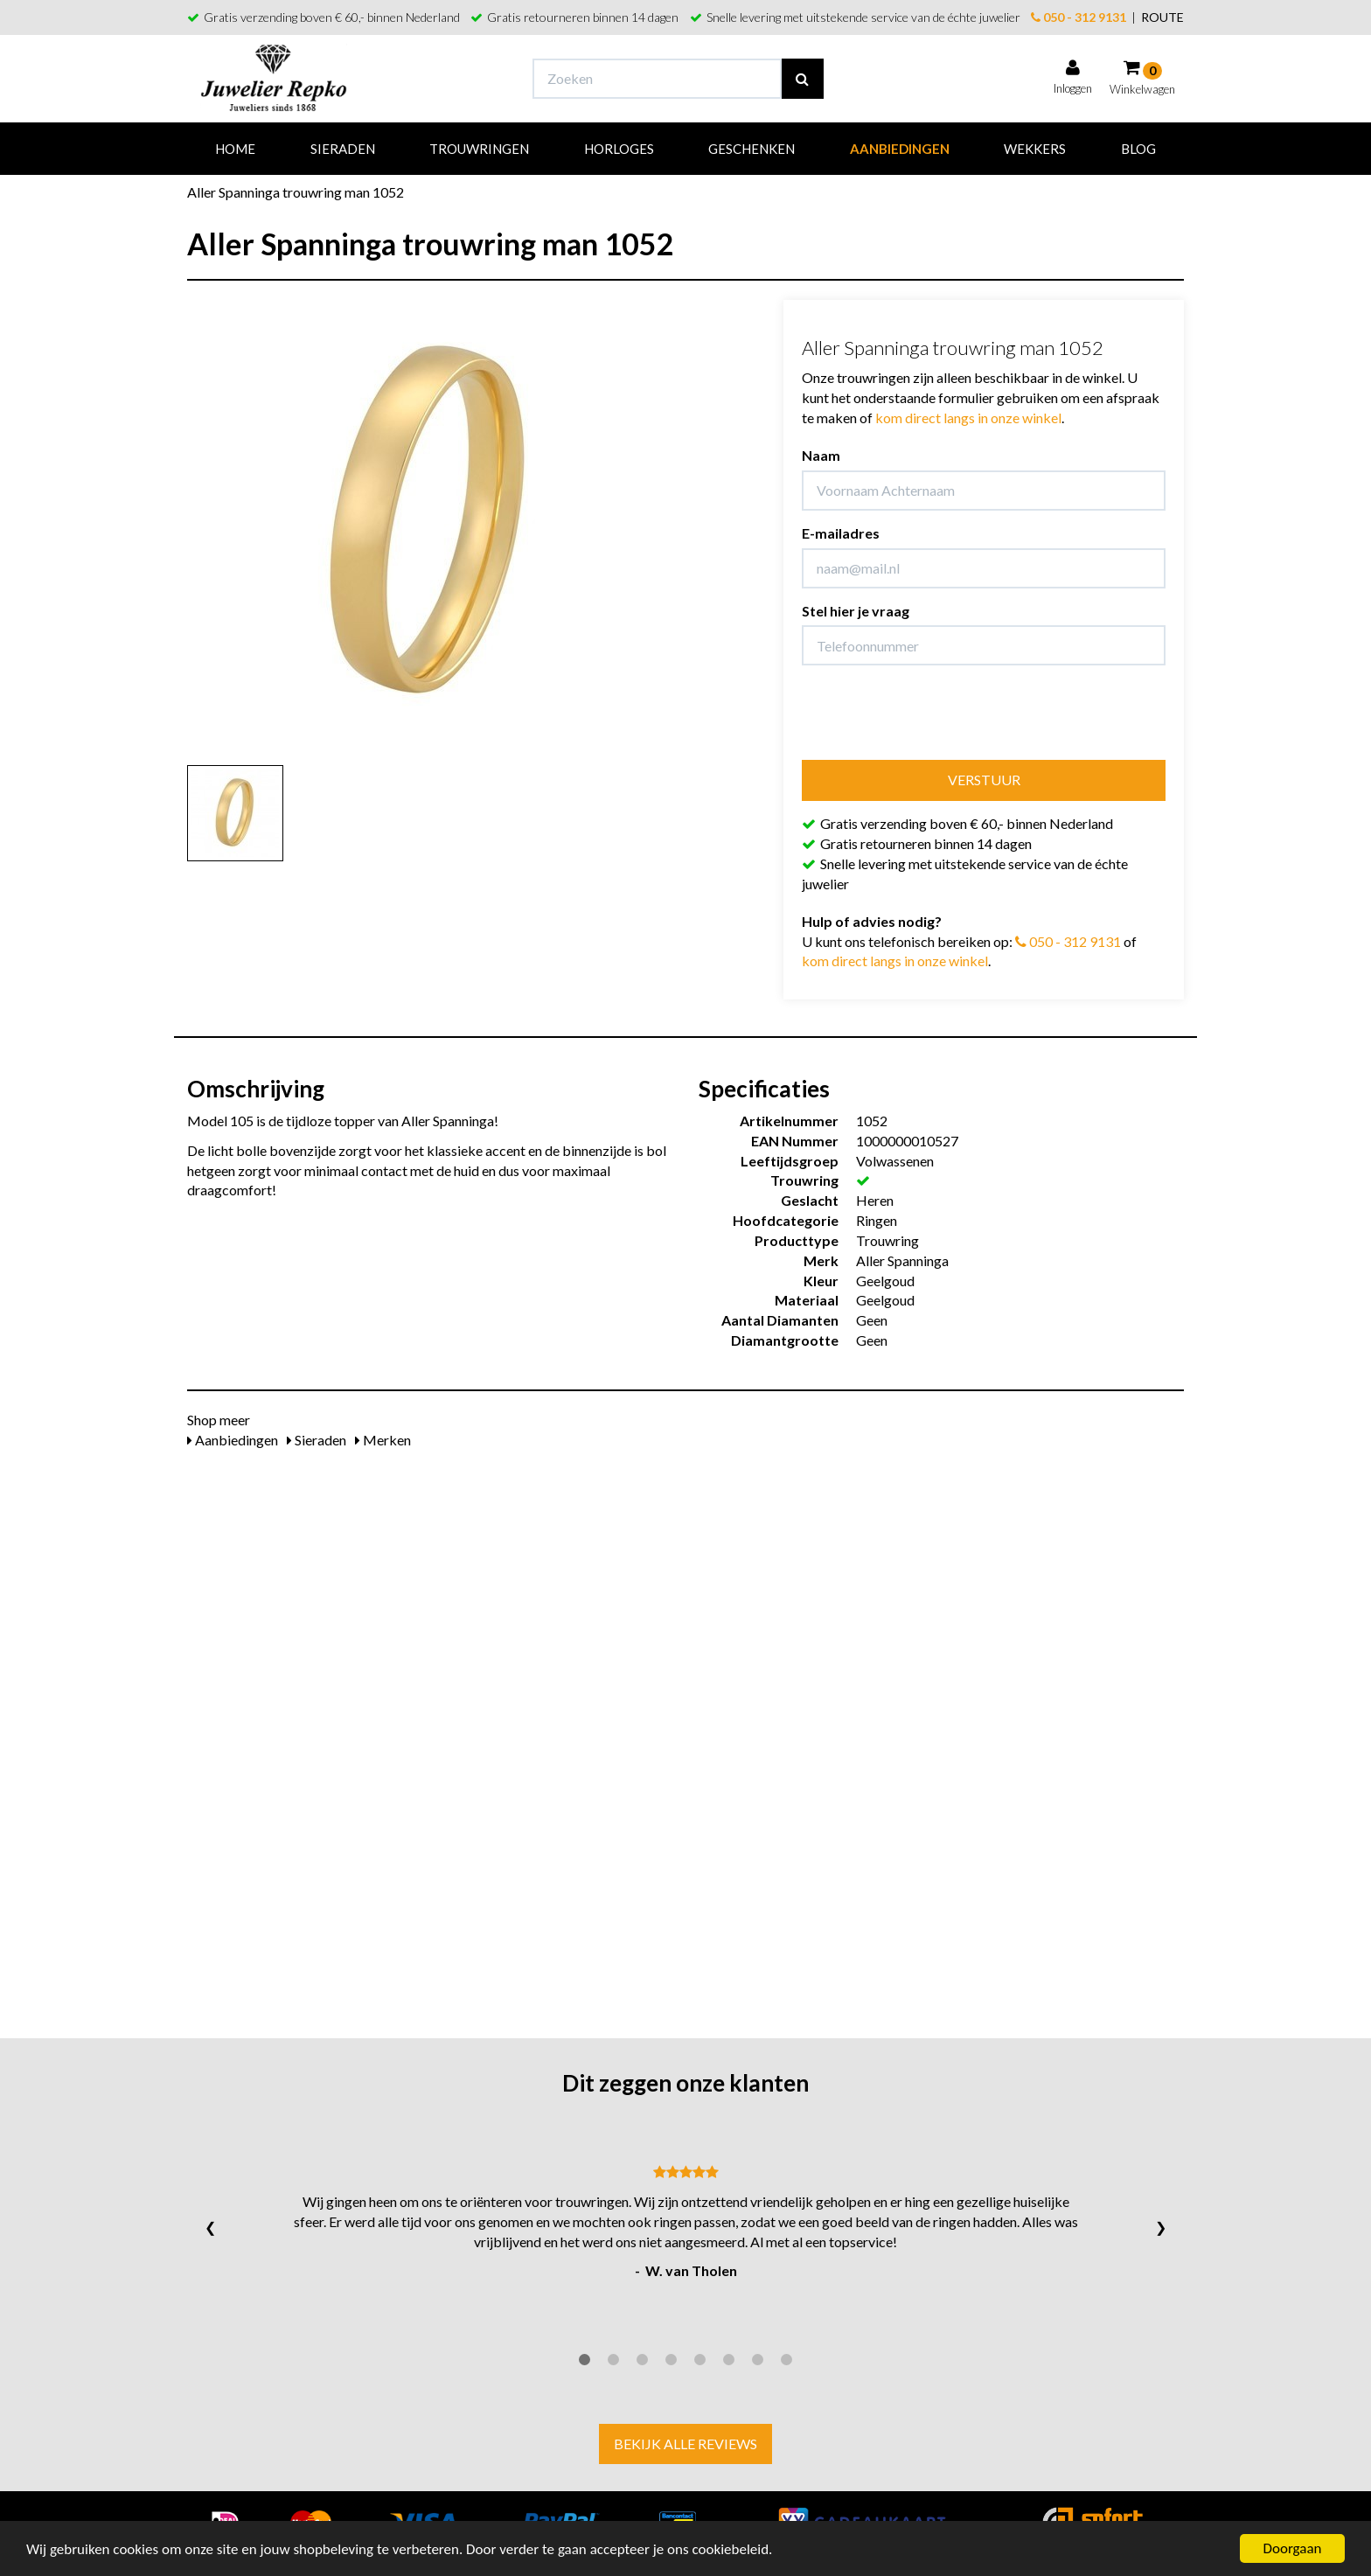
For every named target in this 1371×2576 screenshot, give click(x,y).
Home (235, 149)
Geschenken (751, 149)
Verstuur (984, 779)
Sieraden (342, 149)
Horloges (619, 149)
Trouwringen (479, 149)
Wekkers (1035, 149)
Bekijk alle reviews (685, 2443)
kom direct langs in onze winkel (968, 417)
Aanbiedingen (900, 149)
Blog (1138, 149)
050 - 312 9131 (1078, 17)
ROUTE (1162, 17)
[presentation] (935, 713)
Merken (383, 1439)
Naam (821, 455)
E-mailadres (841, 533)
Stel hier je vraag (855, 610)
